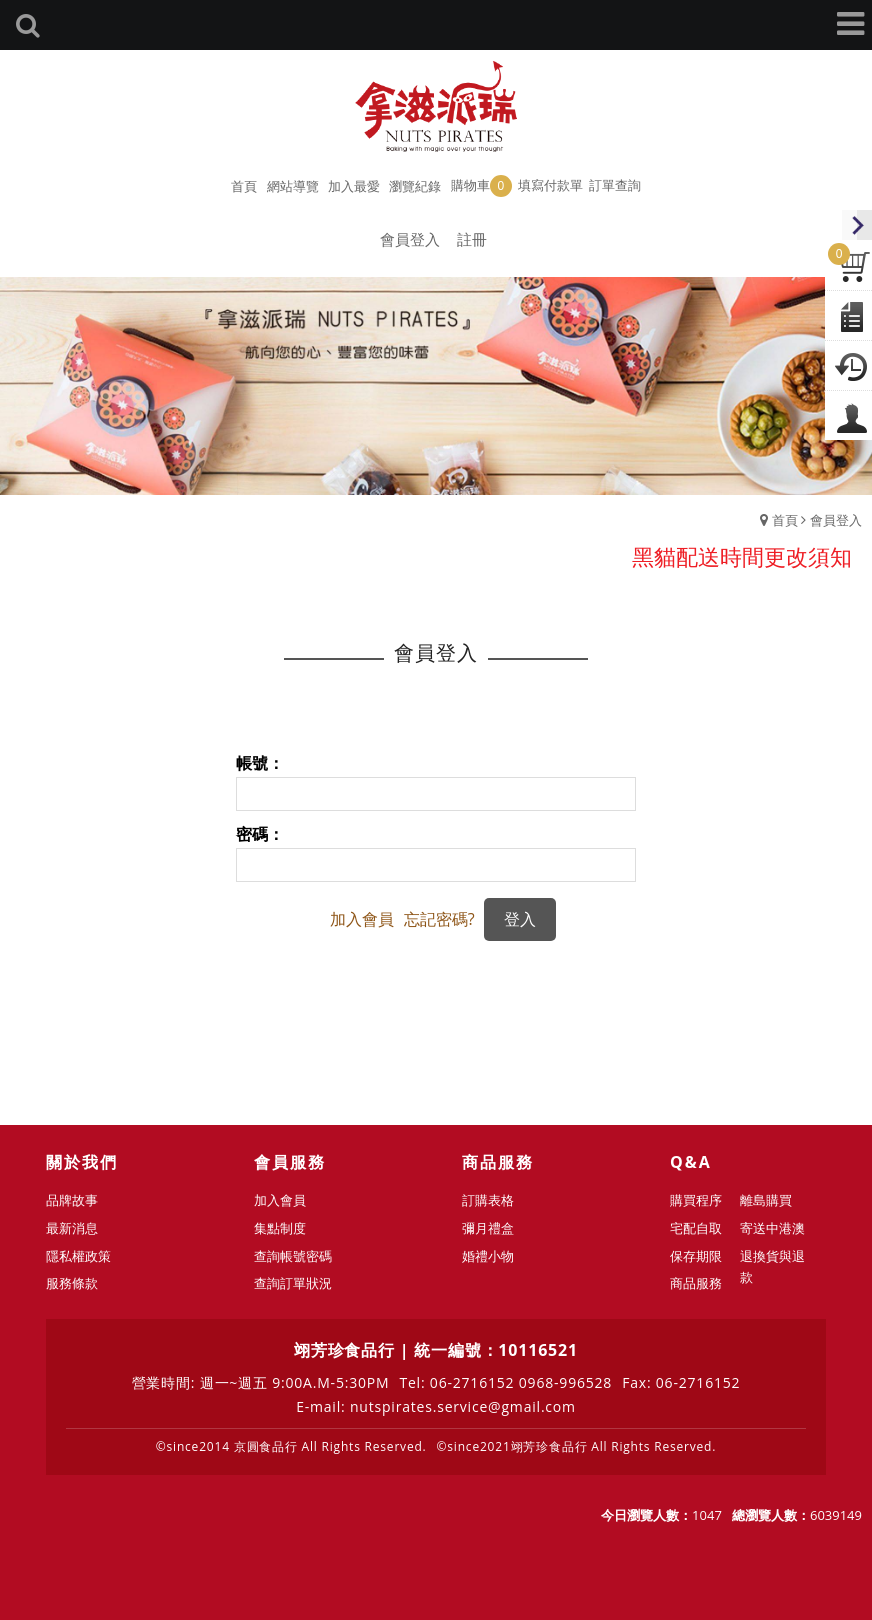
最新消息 (72, 1228)
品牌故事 (72, 1200)
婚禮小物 (488, 1256)
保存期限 (696, 1256)
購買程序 (696, 1200)
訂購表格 (488, 1200)
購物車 (481, 186)
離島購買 (766, 1200)
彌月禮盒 (488, 1228)
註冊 (472, 239)
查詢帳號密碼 (293, 1256)
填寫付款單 (550, 185)
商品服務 (696, 1283)
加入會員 (362, 919)
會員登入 (410, 239)
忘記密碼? (439, 919)
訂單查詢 (615, 185)
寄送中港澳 (772, 1228)
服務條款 (72, 1283)
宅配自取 (696, 1228)
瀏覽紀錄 (415, 186)
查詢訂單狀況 (293, 1283)
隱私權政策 (78, 1256)
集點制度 (280, 1228)
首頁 (785, 520)
